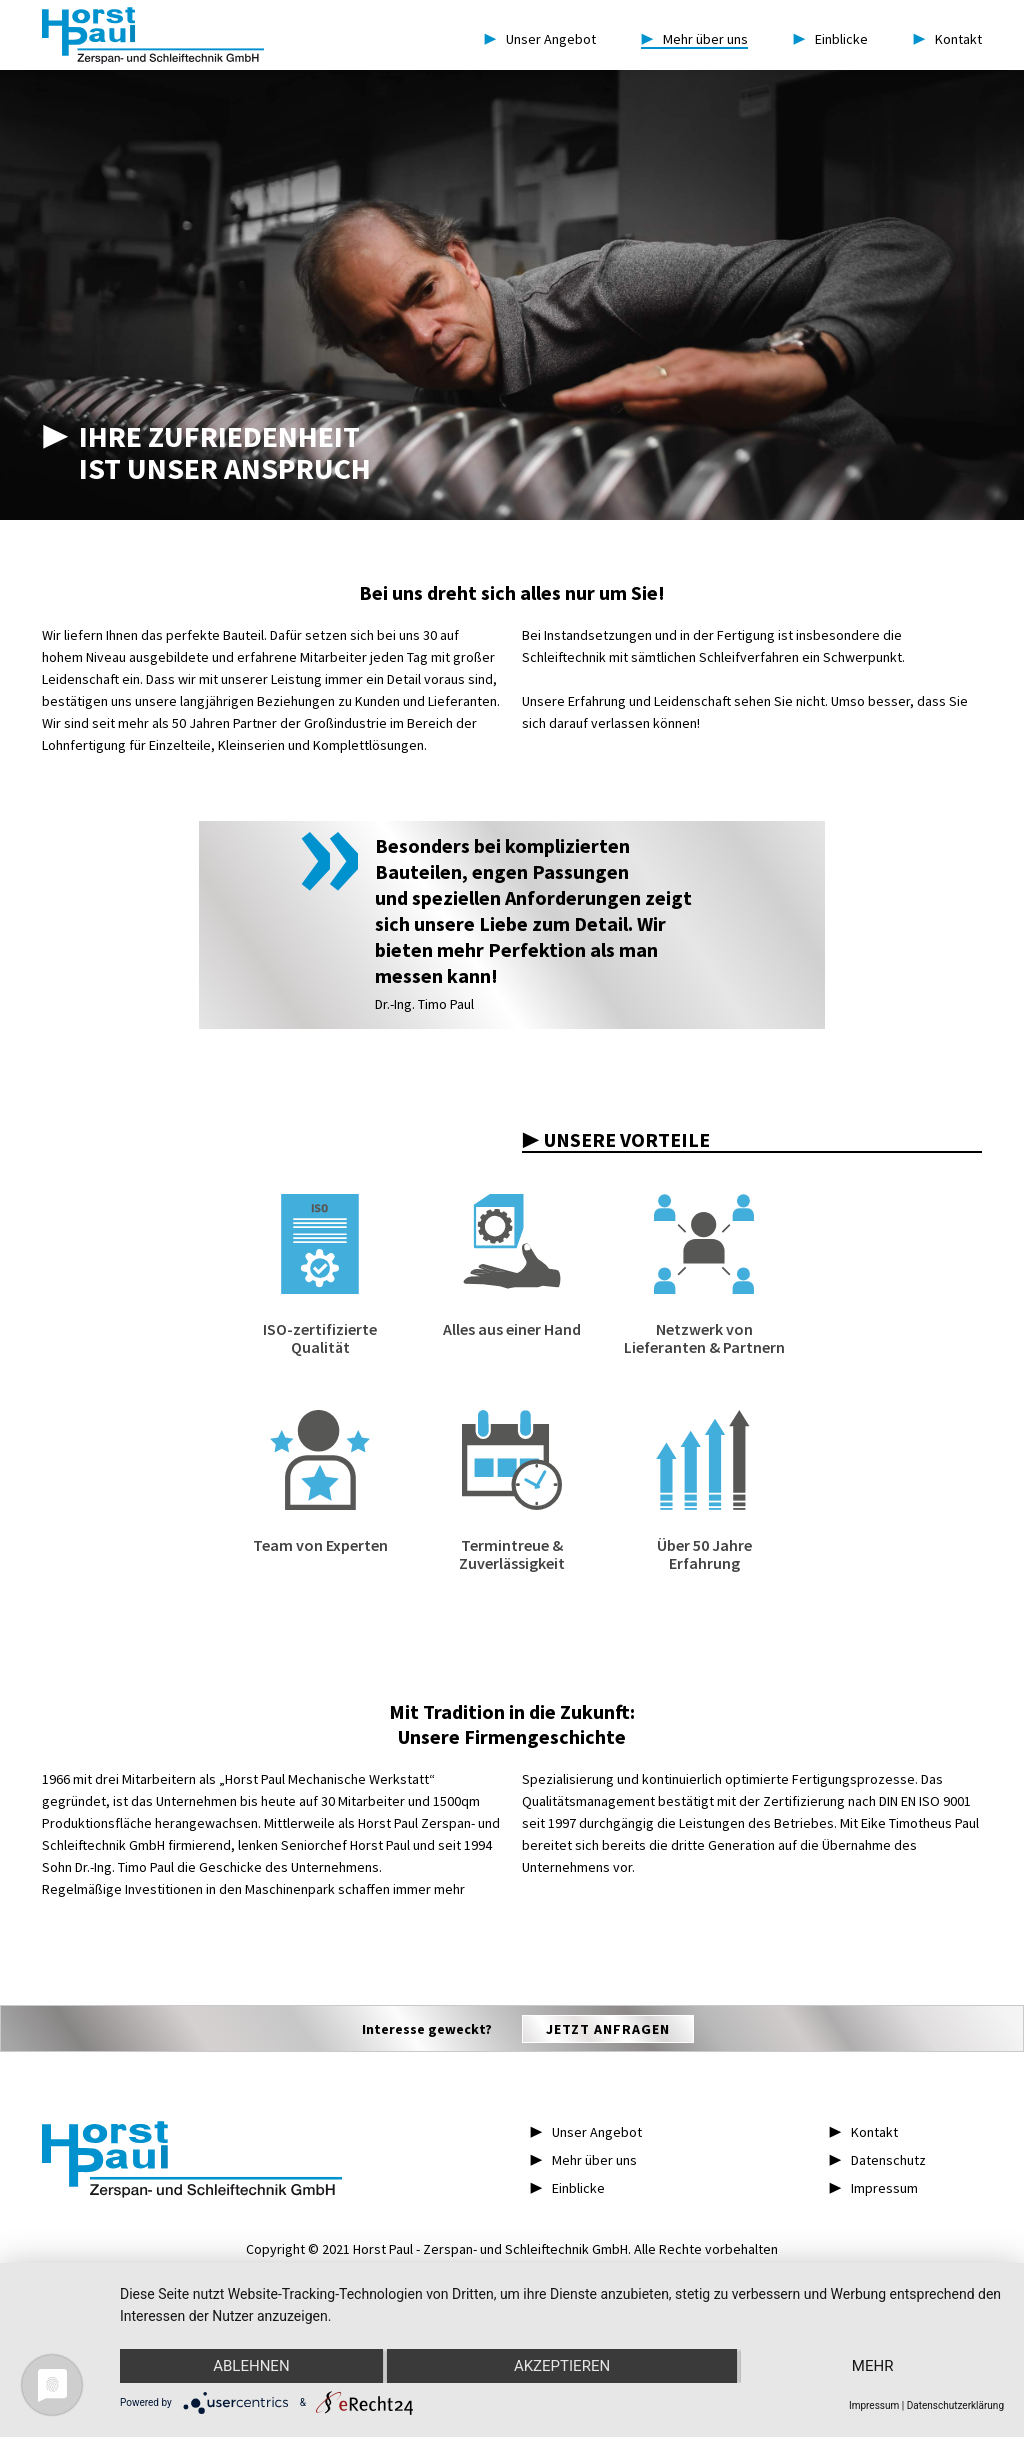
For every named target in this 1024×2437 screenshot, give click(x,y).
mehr (873, 2366)
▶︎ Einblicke (567, 2188)
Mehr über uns (694, 39)
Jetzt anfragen (608, 2029)
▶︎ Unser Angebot (586, 2132)
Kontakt (947, 39)
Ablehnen (251, 2366)
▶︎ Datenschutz (877, 2160)
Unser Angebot (540, 39)
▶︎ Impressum (873, 2188)
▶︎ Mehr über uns (583, 2160)
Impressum (874, 2405)
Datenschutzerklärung (955, 2405)
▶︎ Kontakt (863, 2132)
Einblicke (830, 39)
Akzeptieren (562, 2366)
